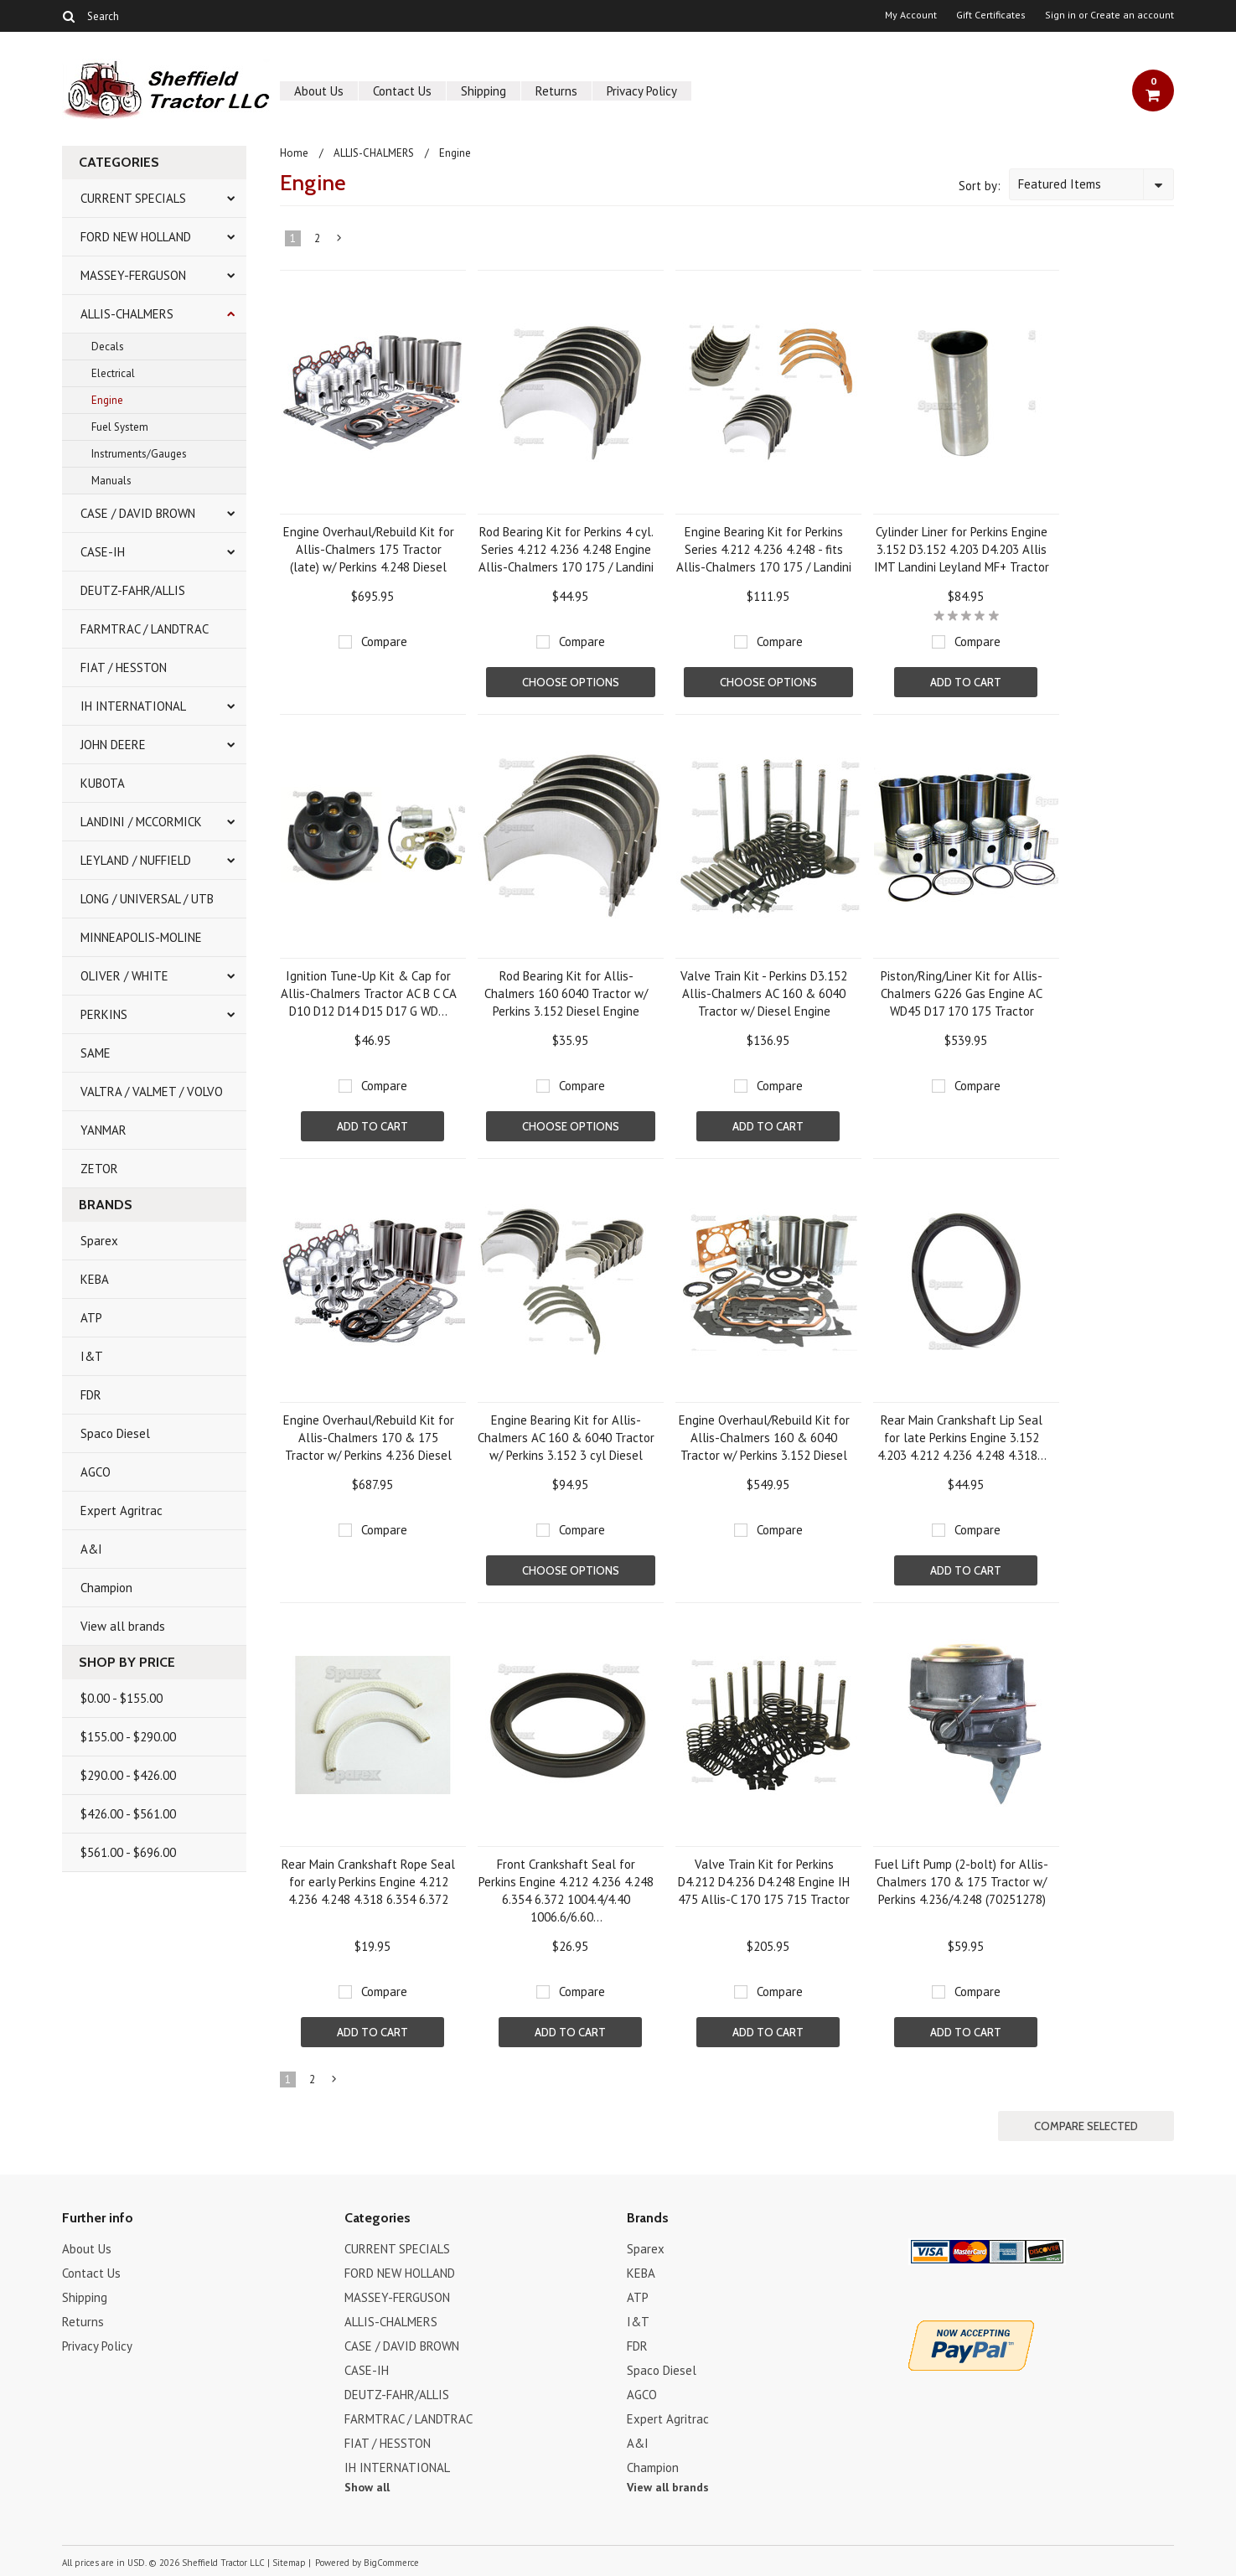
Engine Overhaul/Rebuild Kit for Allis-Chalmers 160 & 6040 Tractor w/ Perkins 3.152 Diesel (764, 1437)
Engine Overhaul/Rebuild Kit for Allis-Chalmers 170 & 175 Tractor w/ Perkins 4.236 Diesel (368, 1437)
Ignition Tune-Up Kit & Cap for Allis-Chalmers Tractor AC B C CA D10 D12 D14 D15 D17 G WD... (369, 993)
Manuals (111, 480)
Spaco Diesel (115, 1433)
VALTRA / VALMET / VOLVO (151, 1091)
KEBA (94, 1279)
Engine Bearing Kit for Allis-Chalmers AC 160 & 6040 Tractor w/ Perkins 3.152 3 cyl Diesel (566, 1437)
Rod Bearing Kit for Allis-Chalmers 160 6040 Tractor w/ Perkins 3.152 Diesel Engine (566, 993)
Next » (339, 241)
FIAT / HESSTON (123, 667)
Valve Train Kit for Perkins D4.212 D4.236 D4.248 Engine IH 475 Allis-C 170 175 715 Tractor (764, 1881)
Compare (384, 641)
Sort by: (980, 186)
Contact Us (402, 91)
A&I (91, 1549)
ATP (91, 1318)
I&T (91, 1356)
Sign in (1060, 15)
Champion (106, 1588)
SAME (95, 1053)
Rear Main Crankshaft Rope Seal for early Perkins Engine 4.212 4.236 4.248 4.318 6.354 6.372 (368, 1881)
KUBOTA (102, 783)
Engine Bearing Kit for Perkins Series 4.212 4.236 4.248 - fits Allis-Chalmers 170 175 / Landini (763, 549)
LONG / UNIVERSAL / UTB (147, 899)
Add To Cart (965, 682)
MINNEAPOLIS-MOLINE (141, 937)
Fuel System (119, 427)
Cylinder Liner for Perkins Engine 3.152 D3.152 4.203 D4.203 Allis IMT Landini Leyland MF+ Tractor (961, 549)
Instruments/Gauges (139, 454)
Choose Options (570, 682)
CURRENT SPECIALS (133, 198)
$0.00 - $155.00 (121, 1698)
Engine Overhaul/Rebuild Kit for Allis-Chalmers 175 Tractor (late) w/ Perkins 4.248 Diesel (368, 549)
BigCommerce (391, 2562)
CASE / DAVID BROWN (137, 513)
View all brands (122, 1626)
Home (294, 153)
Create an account (1132, 15)
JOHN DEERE (113, 745)
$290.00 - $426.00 (128, 1775)
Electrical (113, 373)
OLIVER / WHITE (124, 976)
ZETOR (99, 1169)
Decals (107, 346)
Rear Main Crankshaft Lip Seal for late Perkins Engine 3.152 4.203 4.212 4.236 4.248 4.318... (962, 1437)
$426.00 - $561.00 (128, 1814)
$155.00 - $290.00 (128, 1737)
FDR (90, 1395)
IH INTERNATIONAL (133, 706)
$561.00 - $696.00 (128, 1852)
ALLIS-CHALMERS (126, 314)
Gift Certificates (991, 15)
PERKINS (103, 1014)
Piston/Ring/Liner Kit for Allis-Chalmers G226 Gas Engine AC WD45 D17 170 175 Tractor (961, 993)
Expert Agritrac (121, 1510)
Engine (107, 400)
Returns (556, 91)
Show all (367, 2487)
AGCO (95, 1472)
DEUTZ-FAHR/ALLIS (132, 590)
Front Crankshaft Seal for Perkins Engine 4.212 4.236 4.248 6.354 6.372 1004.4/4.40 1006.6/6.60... (566, 1890)
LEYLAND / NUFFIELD (135, 860)
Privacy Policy (642, 91)
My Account (911, 15)
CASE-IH (102, 552)
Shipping (483, 91)
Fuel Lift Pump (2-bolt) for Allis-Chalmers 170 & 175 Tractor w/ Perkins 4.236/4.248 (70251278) (961, 1881)
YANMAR (103, 1130)
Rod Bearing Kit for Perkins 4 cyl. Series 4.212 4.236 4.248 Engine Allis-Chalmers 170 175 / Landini (566, 549)
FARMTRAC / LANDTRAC (144, 629)
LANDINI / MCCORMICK (141, 822)
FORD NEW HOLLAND (135, 237)
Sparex (99, 1241)
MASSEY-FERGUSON (133, 275)
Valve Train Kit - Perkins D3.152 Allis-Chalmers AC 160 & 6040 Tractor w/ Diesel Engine (763, 993)
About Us (319, 91)
